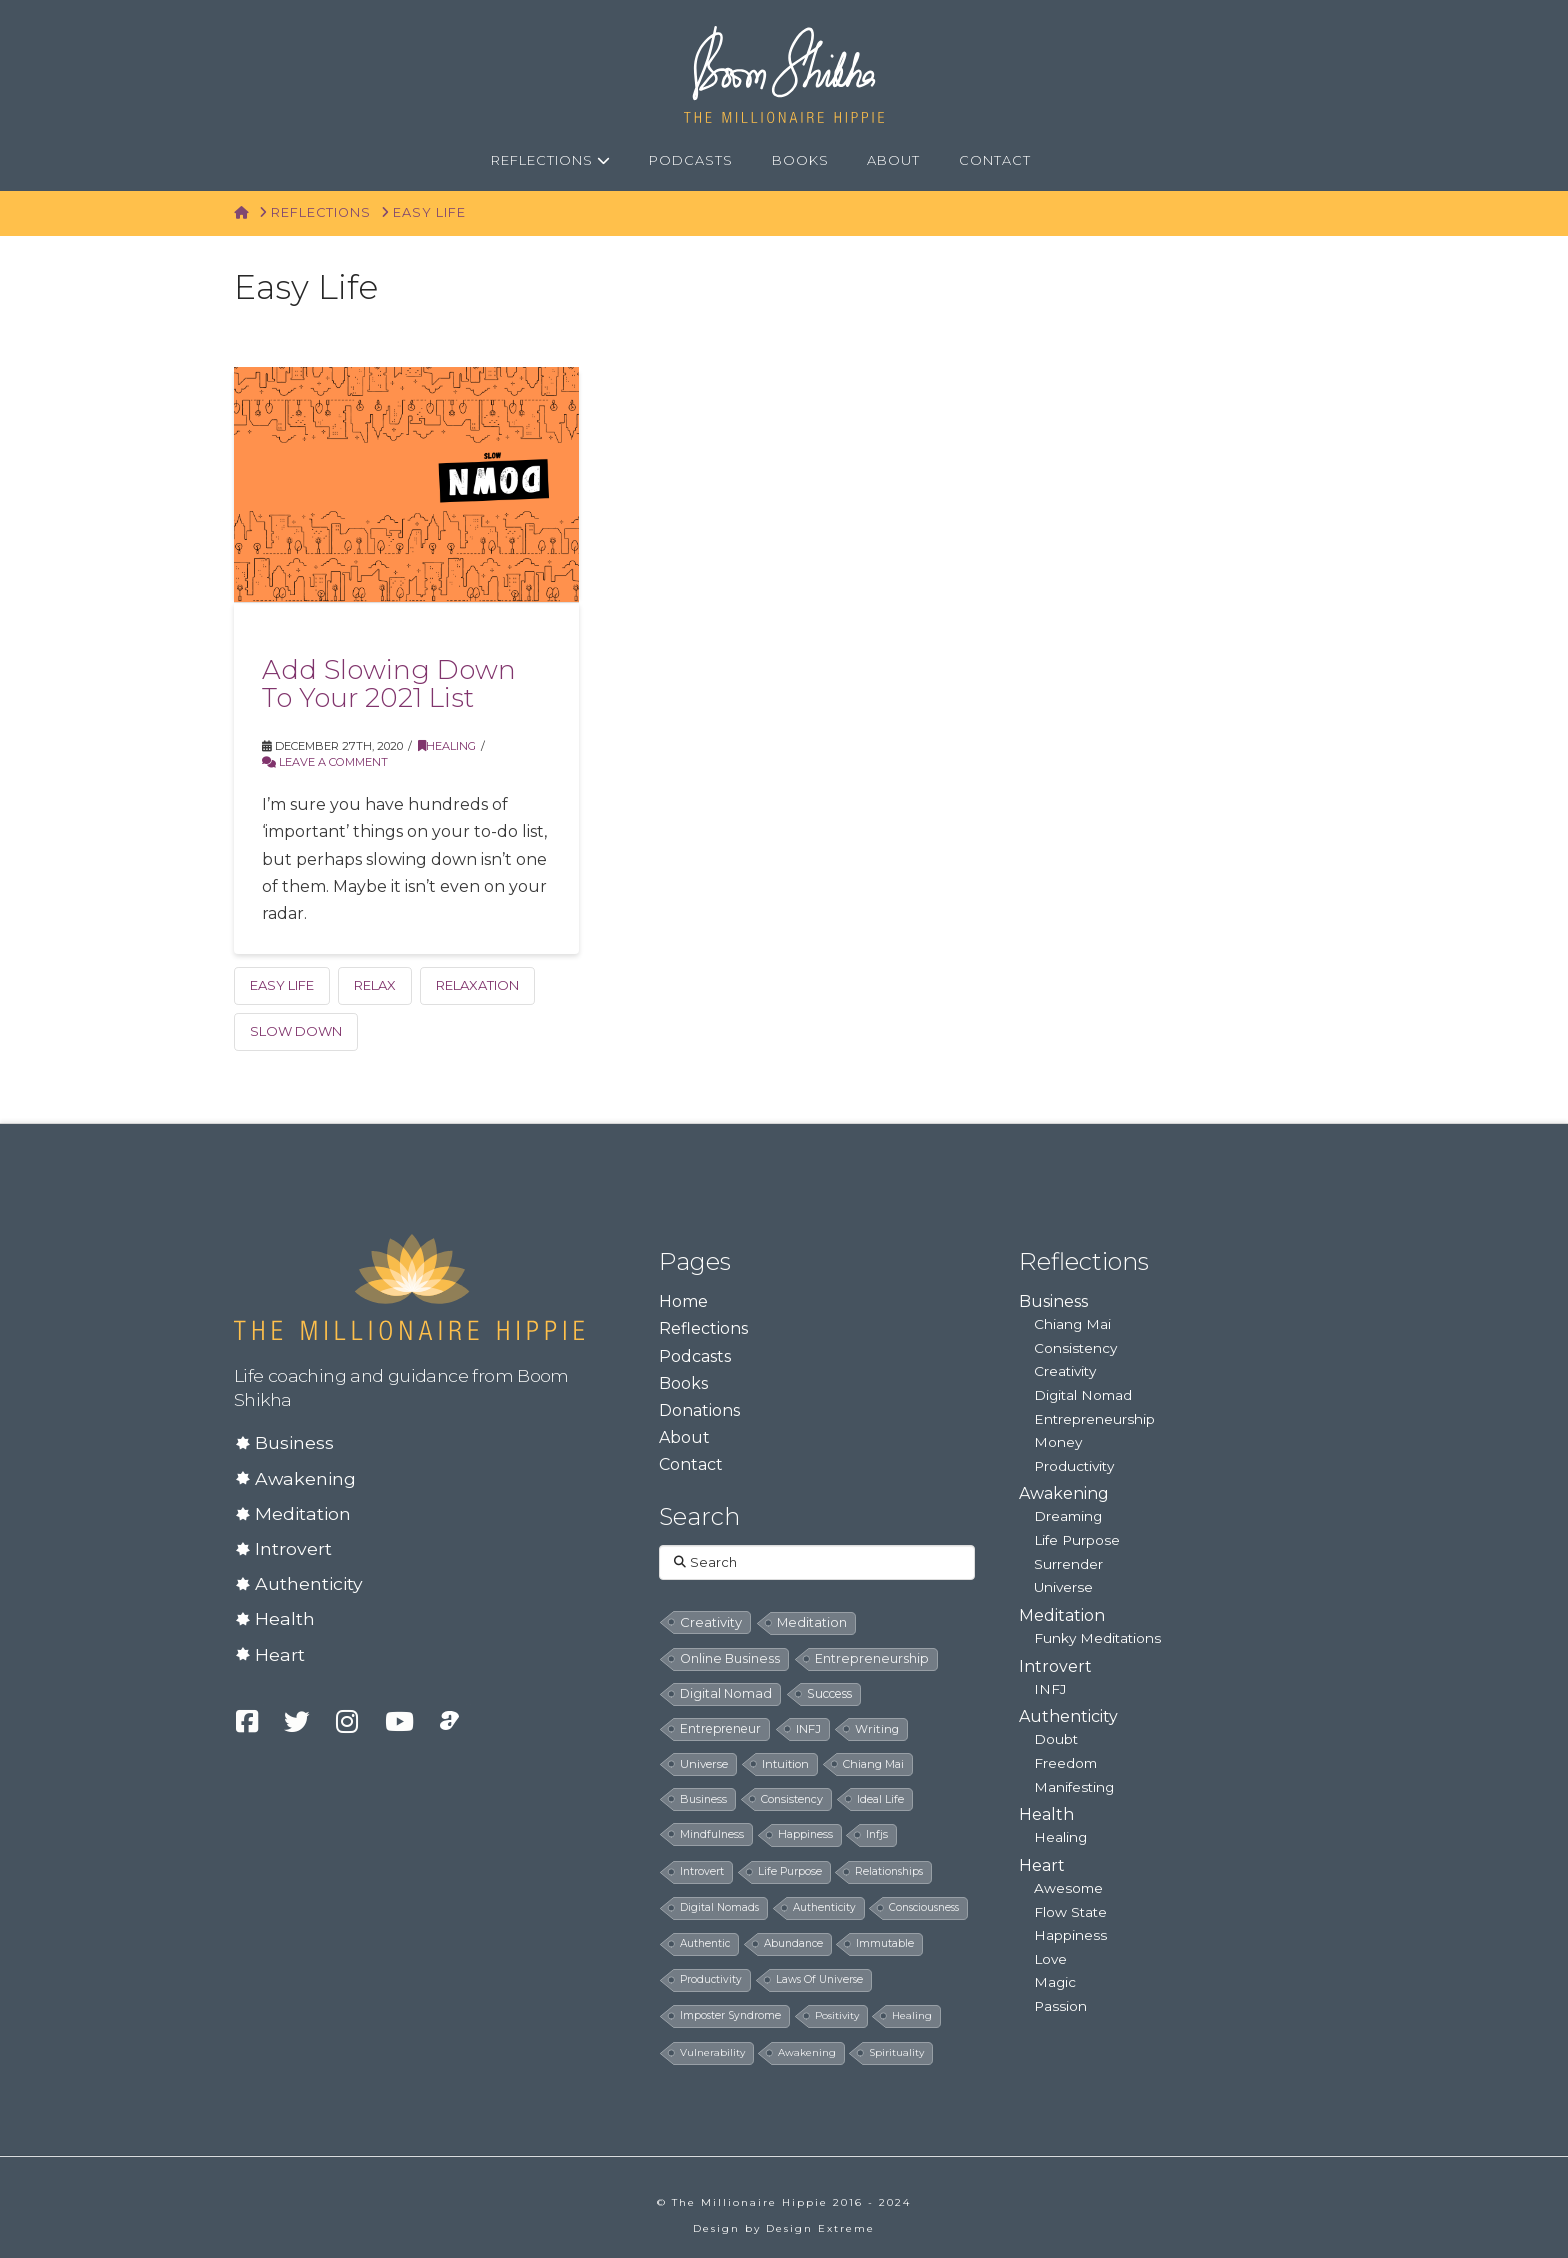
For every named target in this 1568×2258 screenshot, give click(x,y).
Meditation (303, 1513)
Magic (1055, 1982)
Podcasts (695, 1356)
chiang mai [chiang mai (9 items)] (873, 1764)
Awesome (1068, 1888)
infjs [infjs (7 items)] (877, 1834)
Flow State (1070, 1912)
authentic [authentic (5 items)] (705, 1943)
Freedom (1065, 1763)
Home (683, 1301)
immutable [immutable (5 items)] (885, 1943)
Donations (699, 1410)
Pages (695, 1261)
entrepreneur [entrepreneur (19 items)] (720, 1728)
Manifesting (1074, 1787)
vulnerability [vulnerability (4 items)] (712, 2052)
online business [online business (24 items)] (730, 1658)
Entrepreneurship (1094, 1419)
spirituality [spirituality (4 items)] (896, 2052)
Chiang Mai (1072, 1324)
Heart (280, 1654)
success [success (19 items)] (829, 1693)
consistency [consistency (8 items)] (792, 1799)
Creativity (1065, 1371)
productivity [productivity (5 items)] (711, 1979)
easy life (282, 985)
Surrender (1068, 1564)
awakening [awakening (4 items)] (807, 2052)
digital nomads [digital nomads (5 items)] (719, 1907)
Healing (447, 746)
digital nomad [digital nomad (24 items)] (726, 1693)
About (684, 1437)
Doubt (1056, 1739)
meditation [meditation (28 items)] (812, 1622)
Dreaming (1068, 1516)
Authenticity (309, 1583)
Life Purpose (1077, 1540)
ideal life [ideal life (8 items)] (880, 1799)
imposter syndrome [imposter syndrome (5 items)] (730, 2015)
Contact (691, 1464)
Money (1058, 1442)
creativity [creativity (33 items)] (711, 1622)
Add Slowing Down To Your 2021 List (389, 683)
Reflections (703, 1328)
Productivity (1074, 1466)
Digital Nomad (1083, 1395)
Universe (1063, 1587)
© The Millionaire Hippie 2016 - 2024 (784, 2202)
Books (683, 1383)
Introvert (293, 1548)
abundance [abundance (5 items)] (793, 1943)
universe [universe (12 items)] (704, 1764)
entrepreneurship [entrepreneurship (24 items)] (872, 1658)
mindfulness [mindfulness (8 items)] (712, 1834)
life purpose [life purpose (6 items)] (790, 1871)
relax (375, 985)
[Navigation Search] (1073, 161)
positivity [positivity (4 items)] (837, 2015)
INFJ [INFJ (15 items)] (808, 1729)
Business (294, 1442)
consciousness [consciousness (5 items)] (924, 1907)
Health (285, 1618)
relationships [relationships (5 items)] (889, 1871)
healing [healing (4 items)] (912, 2015)
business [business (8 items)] (703, 1799)
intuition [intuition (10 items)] (785, 1764)
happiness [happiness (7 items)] (805, 1834)
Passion (1060, 2006)
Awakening (305, 1478)
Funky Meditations (1097, 1638)
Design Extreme (820, 2228)
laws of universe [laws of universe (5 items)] (819, 1979)
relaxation (477, 985)
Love (1050, 1959)
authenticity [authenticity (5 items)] (824, 1907)
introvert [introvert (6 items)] (702, 1871)
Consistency (1075, 1348)
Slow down (296, 1031)
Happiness (1070, 1935)
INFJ (1050, 1689)
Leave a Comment (325, 762)
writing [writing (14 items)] (877, 1729)
